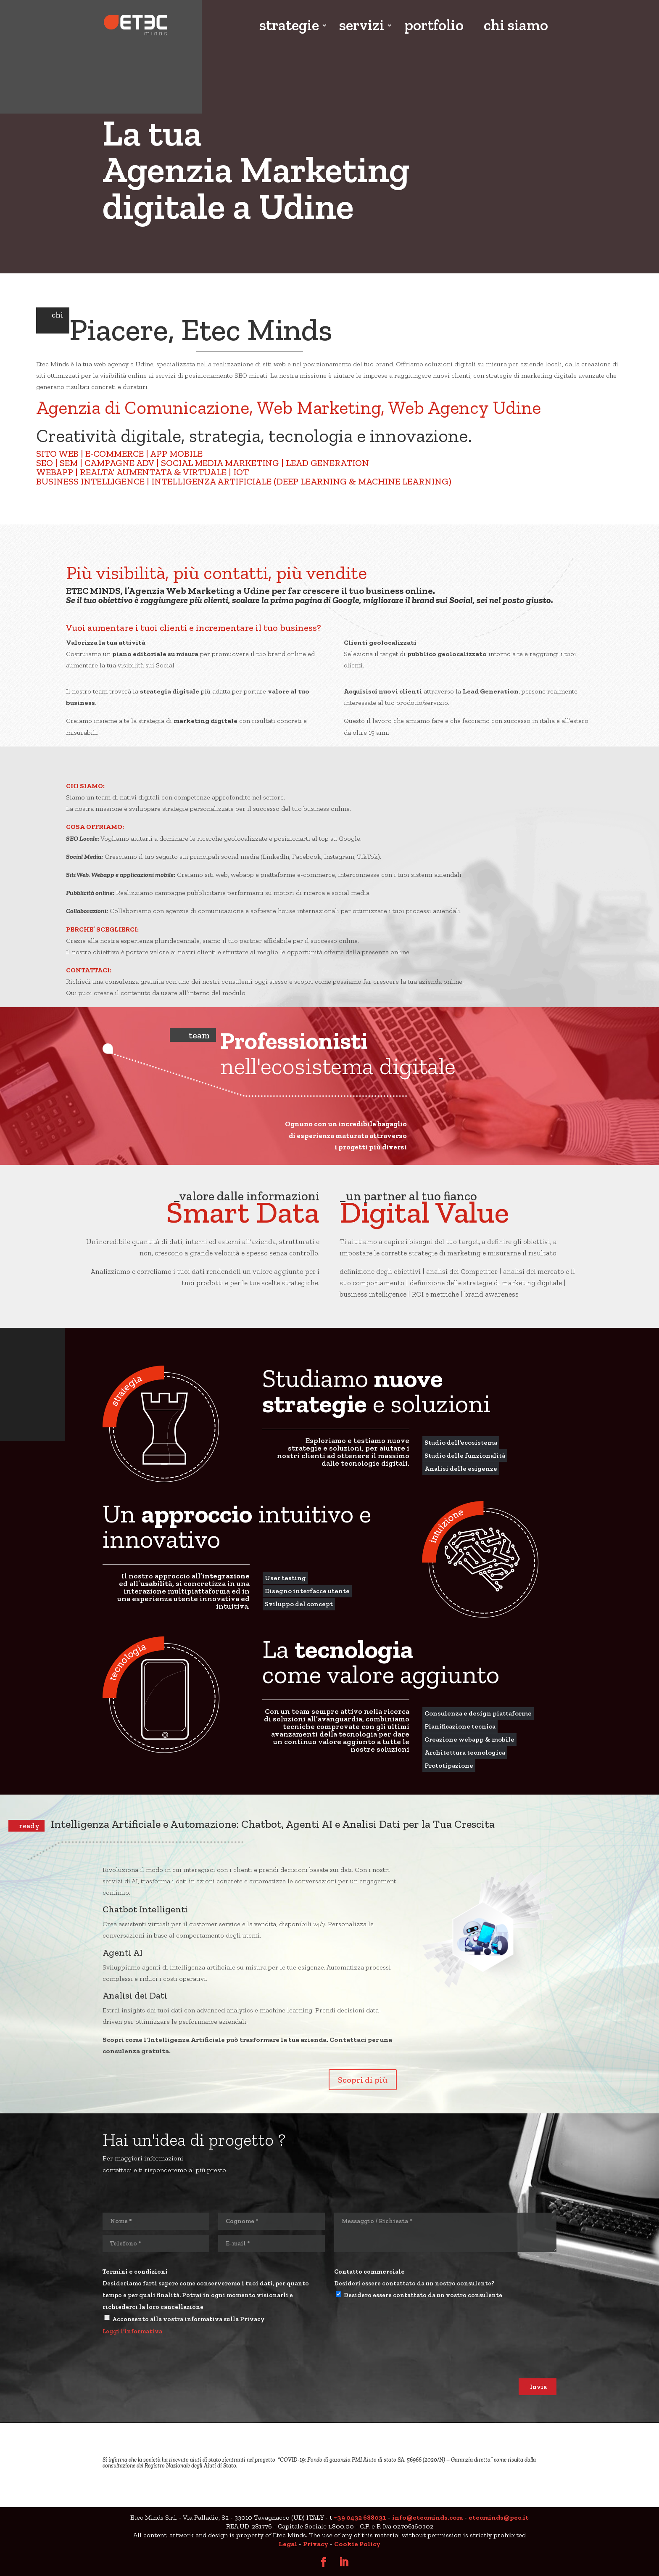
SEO (44, 463)
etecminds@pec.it (499, 2517)
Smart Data (242, 1212)
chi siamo (516, 26)
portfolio (434, 26)
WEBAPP (54, 472)
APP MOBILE (176, 453)
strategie (289, 26)
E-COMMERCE (114, 453)
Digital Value (424, 1212)
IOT (241, 472)
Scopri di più (362, 2080)
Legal (288, 2544)
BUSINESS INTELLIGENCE (90, 481)
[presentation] (166, 2362)
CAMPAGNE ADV (119, 463)
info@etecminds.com (427, 2517)
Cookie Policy (357, 2544)
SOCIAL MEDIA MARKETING (220, 463)
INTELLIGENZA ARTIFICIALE (211, 481)
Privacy (315, 2544)
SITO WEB (57, 453)
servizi (361, 26)
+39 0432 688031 (360, 2517)
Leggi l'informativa (132, 2331)
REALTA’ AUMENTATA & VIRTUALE (153, 472)
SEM (69, 463)
